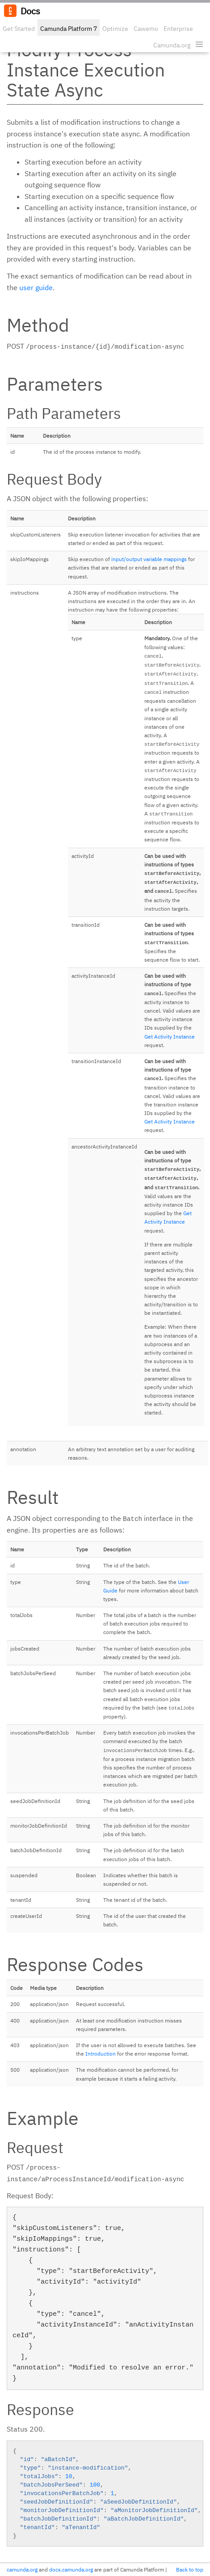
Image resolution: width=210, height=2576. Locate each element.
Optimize (115, 29)
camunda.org (22, 2569)
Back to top (189, 2569)
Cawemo (146, 29)
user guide (36, 287)
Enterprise (178, 29)
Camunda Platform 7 (68, 29)
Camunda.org (171, 45)
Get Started (19, 29)
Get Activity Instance (169, 1036)
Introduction (100, 2053)
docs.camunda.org (71, 2569)
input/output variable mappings (149, 559)
